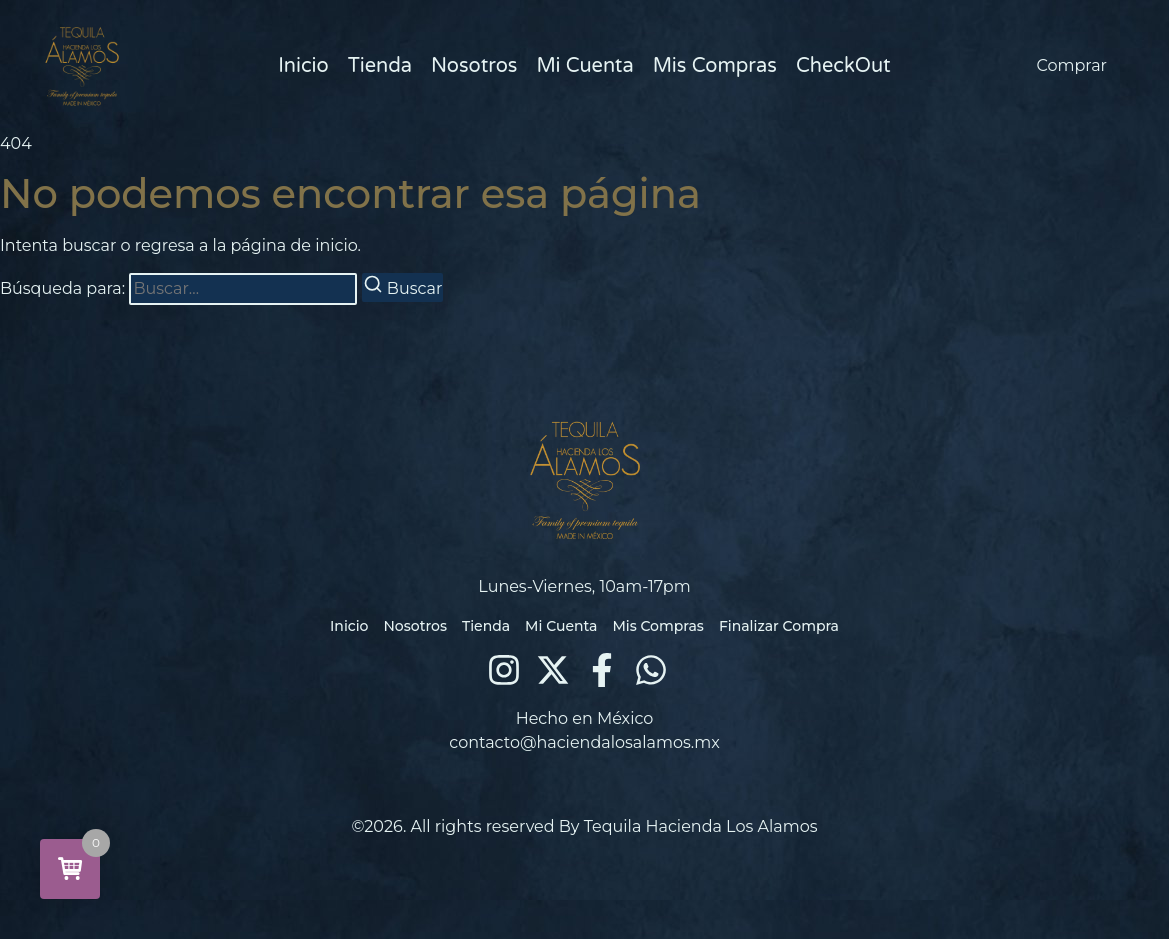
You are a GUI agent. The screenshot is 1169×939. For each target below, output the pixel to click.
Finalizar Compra (779, 626)
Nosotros (474, 66)
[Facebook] (602, 670)
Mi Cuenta (584, 66)
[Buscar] (403, 287)
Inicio (303, 66)
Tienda (380, 66)
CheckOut (843, 66)
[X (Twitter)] (553, 670)
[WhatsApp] (651, 670)
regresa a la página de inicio (246, 245)
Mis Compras (715, 66)
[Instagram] (504, 670)
